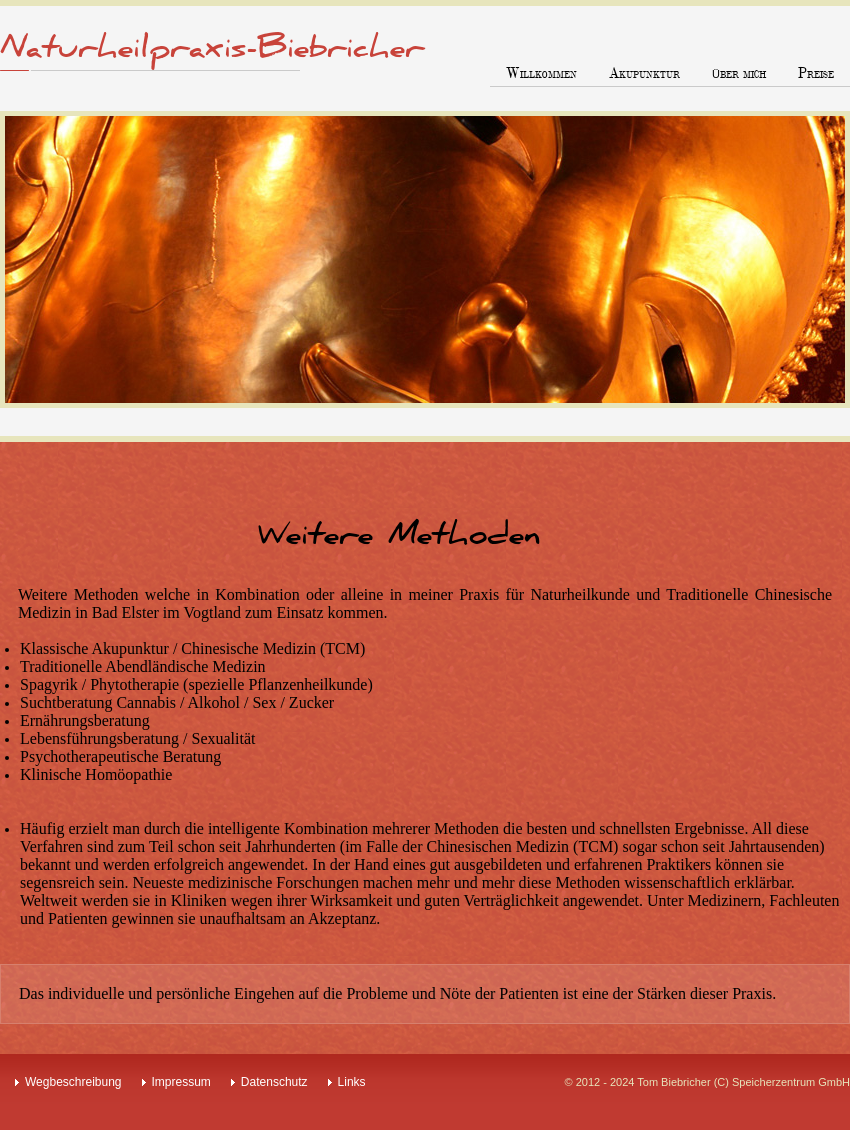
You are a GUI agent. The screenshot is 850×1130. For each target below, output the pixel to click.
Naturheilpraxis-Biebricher (212, 48)
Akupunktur (644, 73)
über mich (739, 73)
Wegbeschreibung (73, 1082)
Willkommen (541, 73)
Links (352, 1082)
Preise (816, 73)
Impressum (181, 1082)
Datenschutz (274, 1082)
